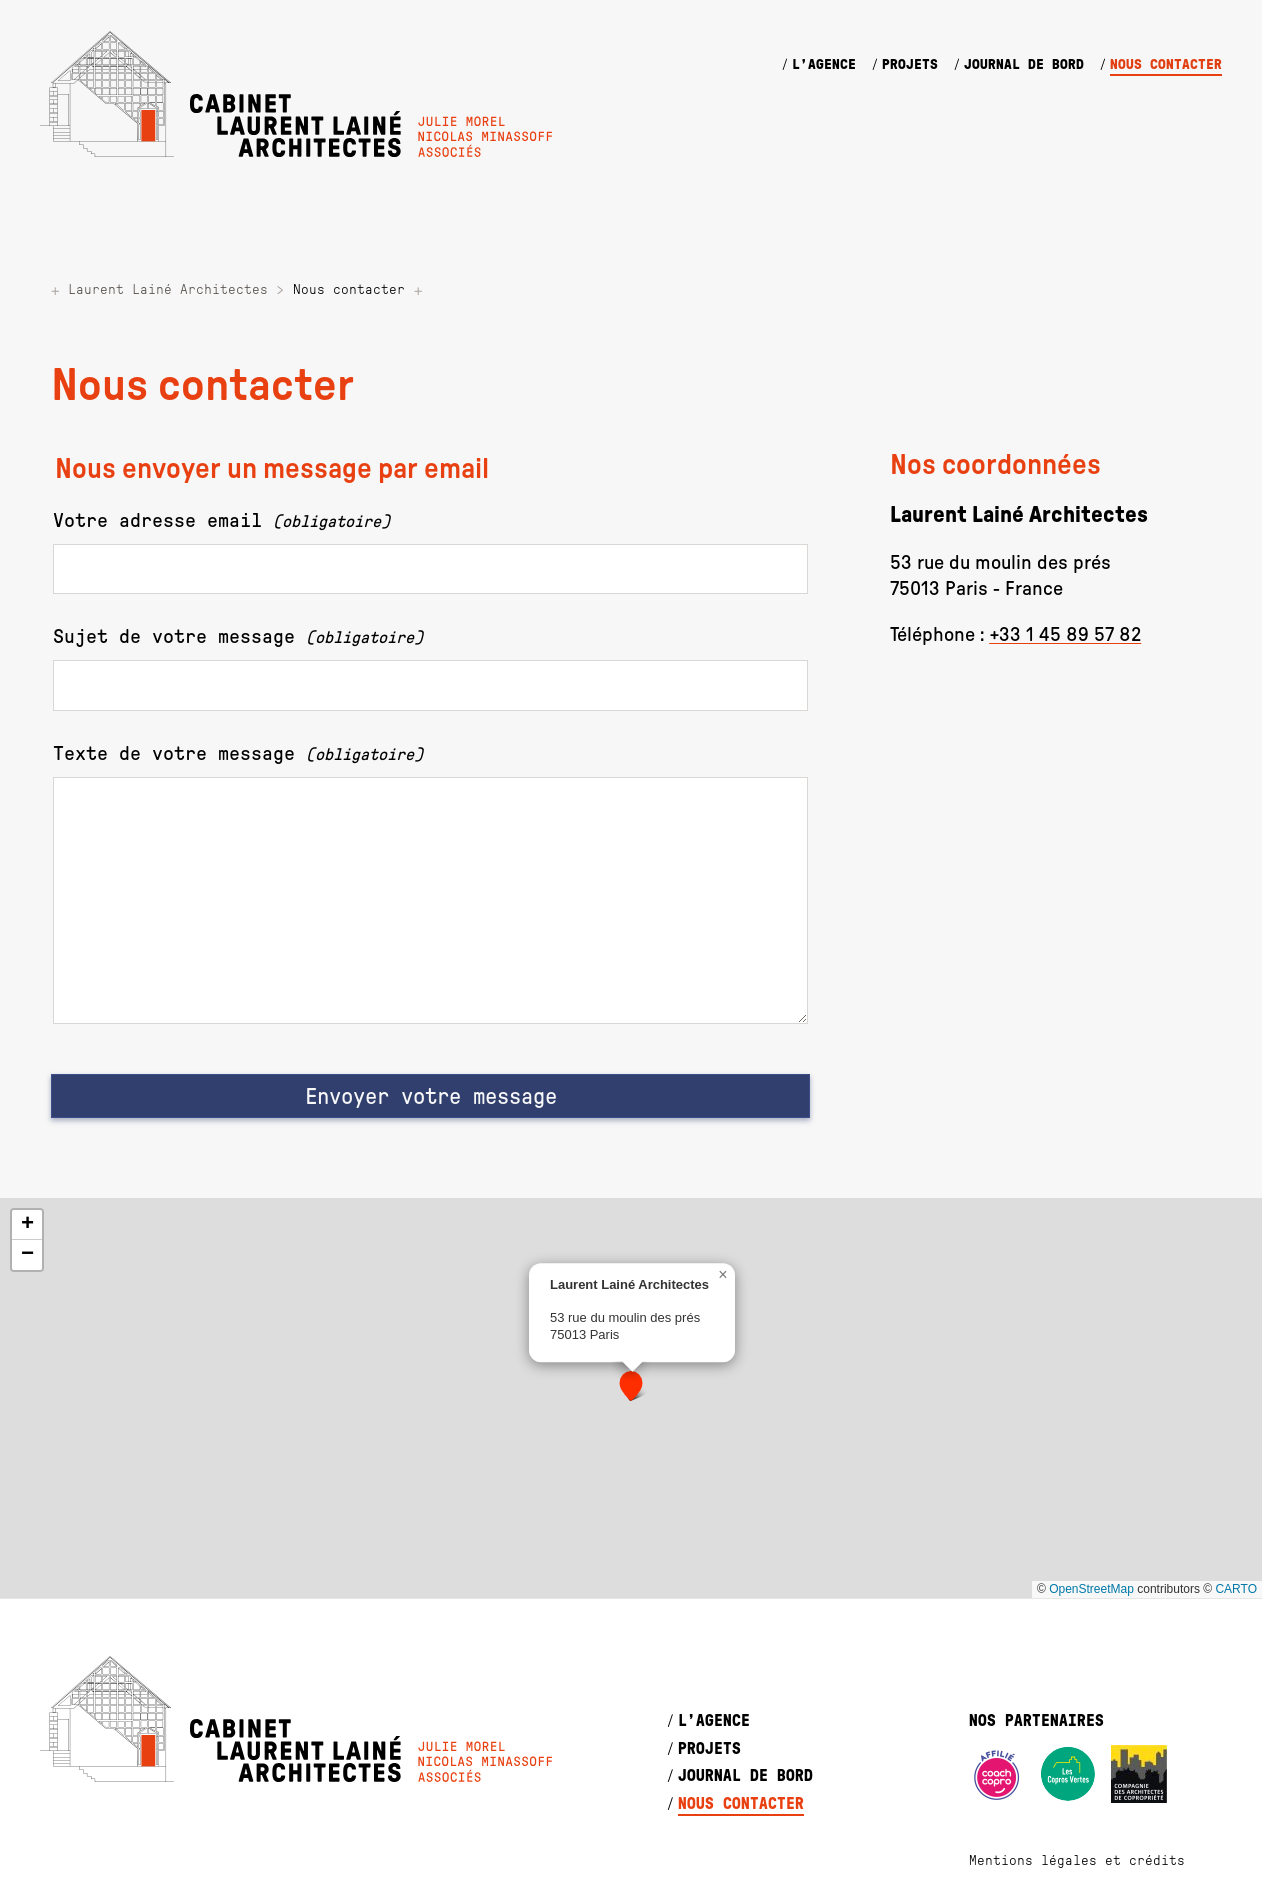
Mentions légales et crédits (1077, 1861)
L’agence (824, 65)
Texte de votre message (238, 754)
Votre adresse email (221, 521)
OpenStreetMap (1091, 1589)
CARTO (1236, 1589)
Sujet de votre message (238, 637)
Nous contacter (1166, 65)
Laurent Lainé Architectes (168, 290)
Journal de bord (1024, 65)
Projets (910, 65)
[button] (631, 1386)
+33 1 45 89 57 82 (1065, 635)
